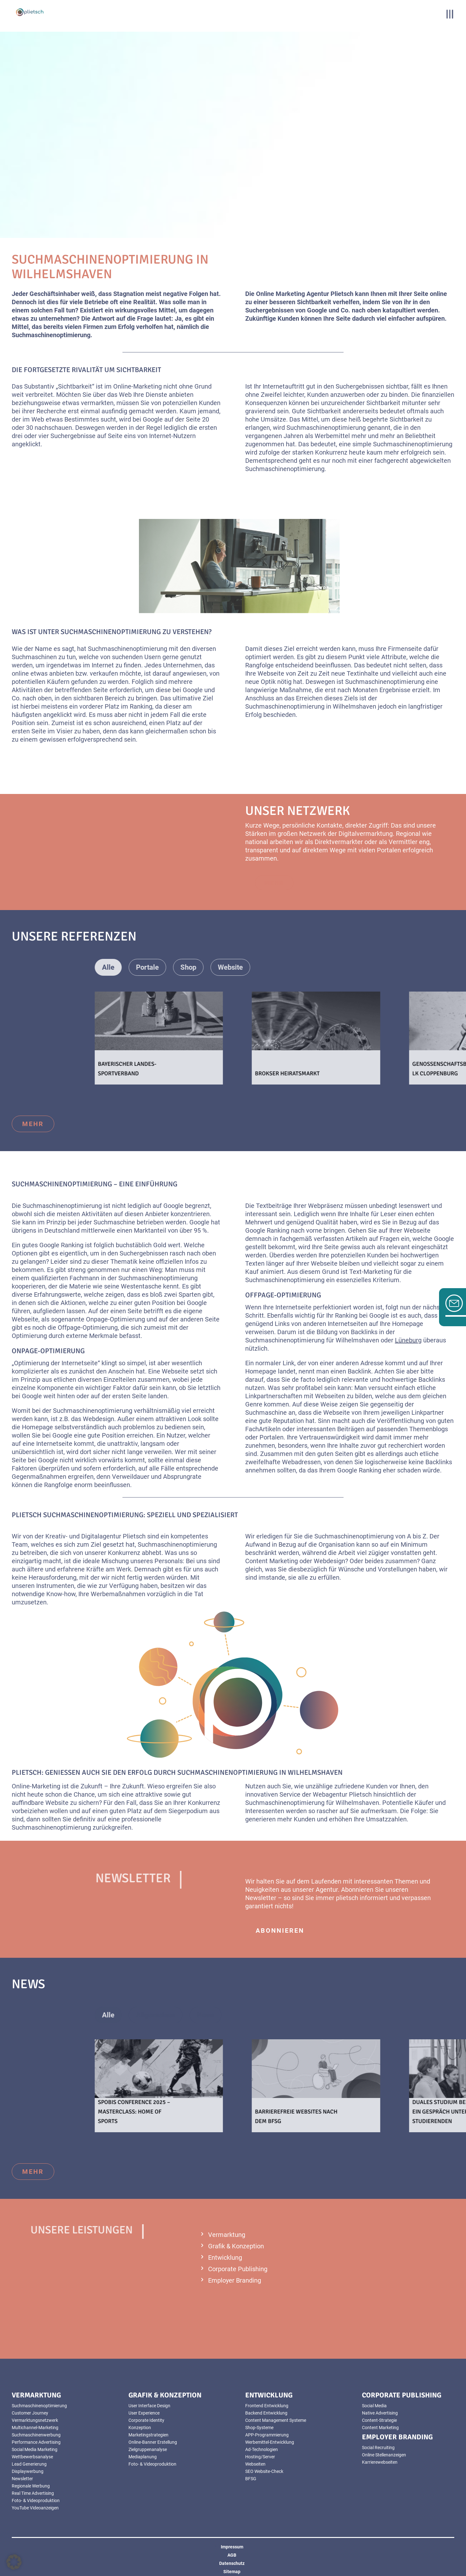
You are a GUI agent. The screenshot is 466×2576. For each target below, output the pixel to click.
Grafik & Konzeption (236, 2246)
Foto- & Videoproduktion (36, 2500)
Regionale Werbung (31, 2485)
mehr (33, 1124)
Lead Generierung (29, 2464)
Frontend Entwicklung (266, 2405)
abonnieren (280, 1930)
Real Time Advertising (33, 2493)
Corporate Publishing (237, 2269)
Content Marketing (380, 2427)
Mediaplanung (142, 2456)
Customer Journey (30, 2412)
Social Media (374, 2405)
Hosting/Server (260, 2456)
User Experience (144, 2412)
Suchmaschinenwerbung (36, 2434)
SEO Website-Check (264, 2471)
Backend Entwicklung (266, 2412)
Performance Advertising (36, 2442)
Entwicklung (225, 2257)
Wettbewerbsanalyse (32, 2456)
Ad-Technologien (261, 2449)
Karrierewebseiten (379, 2462)
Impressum (232, 2546)
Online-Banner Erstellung (152, 2442)
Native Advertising (380, 2412)
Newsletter (22, 2478)
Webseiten (255, 2464)
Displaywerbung (27, 2471)
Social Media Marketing (34, 2449)
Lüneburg (408, 1340)
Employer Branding (234, 2280)
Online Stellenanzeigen (384, 2454)
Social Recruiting (378, 2447)
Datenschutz (232, 2563)
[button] (14, 2562)
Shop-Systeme (259, 2427)
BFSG (250, 2478)
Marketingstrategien (148, 2434)
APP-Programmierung (267, 2434)
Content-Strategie (379, 2420)
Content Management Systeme (275, 2420)
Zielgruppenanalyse (147, 2449)
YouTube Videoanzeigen (35, 2507)
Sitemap (231, 2571)
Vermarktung (226, 2234)
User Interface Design (149, 2405)
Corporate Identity (146, 2420)
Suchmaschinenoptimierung (39, 2405)
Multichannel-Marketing (35, 2427)
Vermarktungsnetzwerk (35, 2420)
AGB (231, 2555)
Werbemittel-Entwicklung (269, 2442)
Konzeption (139, 2427)
